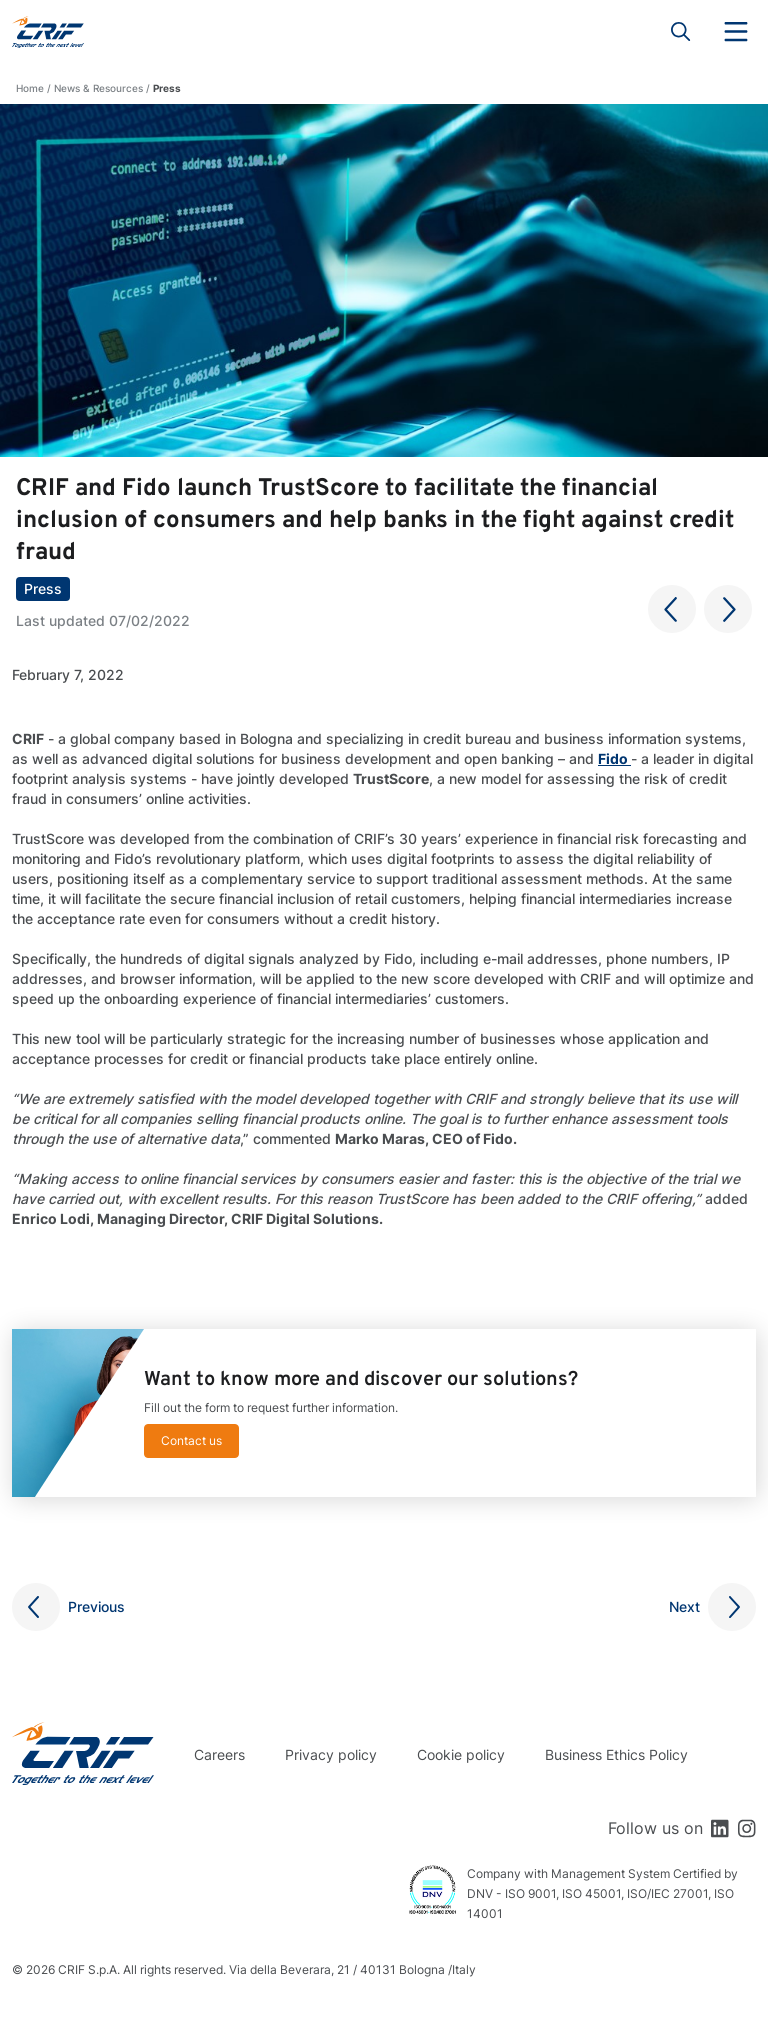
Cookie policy (461, 1754)
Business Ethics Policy (616, 1754)
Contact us (191, 1440)
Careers (219, 1754)
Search (681, 32)
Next (684, 1606)
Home (30, 88)
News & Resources (98, 88)
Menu (736, 32)
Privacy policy (331, 1754)
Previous (96, 1606)
